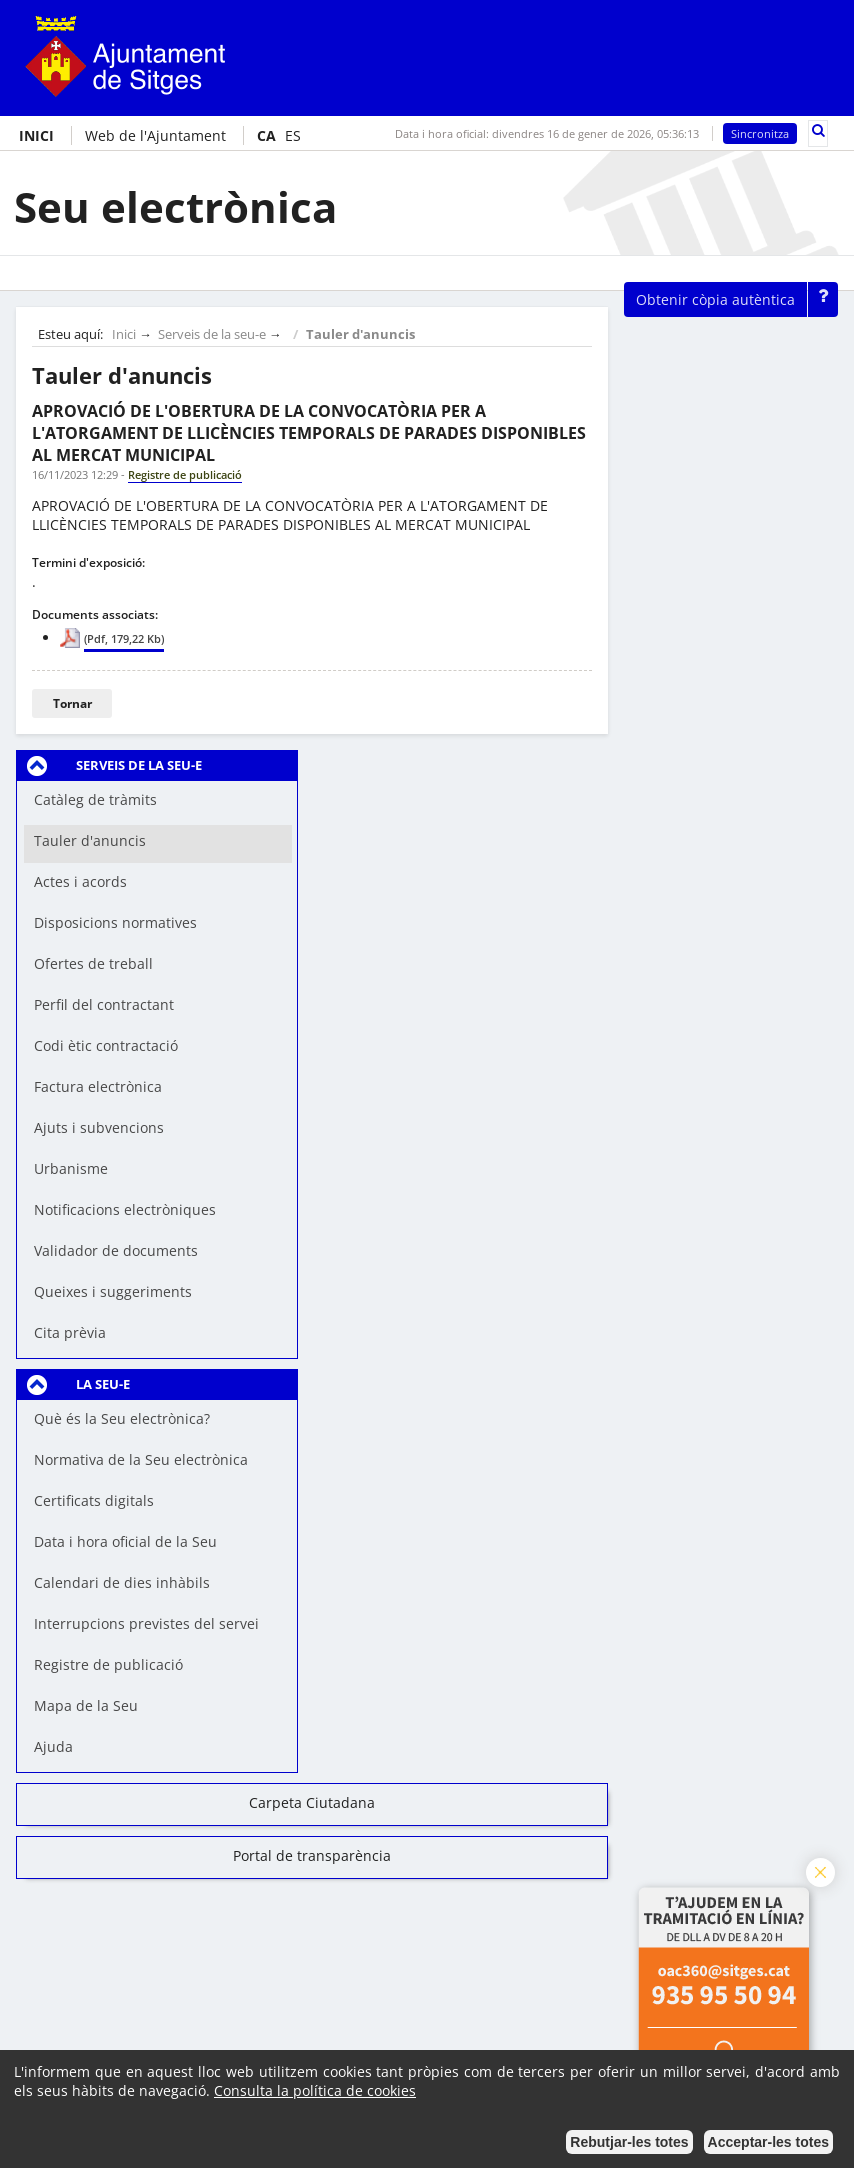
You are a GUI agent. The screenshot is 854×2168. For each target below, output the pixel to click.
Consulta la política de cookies (315, 2090)
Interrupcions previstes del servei (146, 1623)
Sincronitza (760, 133)
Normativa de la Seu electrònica (141, 1459)
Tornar (72, 703)
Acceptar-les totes (768, 2142)
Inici (124, 334)
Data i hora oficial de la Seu (125, 1541)
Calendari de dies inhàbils (122, 1582)
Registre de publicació (108, 1664)
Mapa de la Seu (86, 1705)
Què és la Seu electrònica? (122, 1418)
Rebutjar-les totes (629, 2142)
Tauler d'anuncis (360, 334)
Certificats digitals (94, 1500)
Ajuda (53, 1746)
